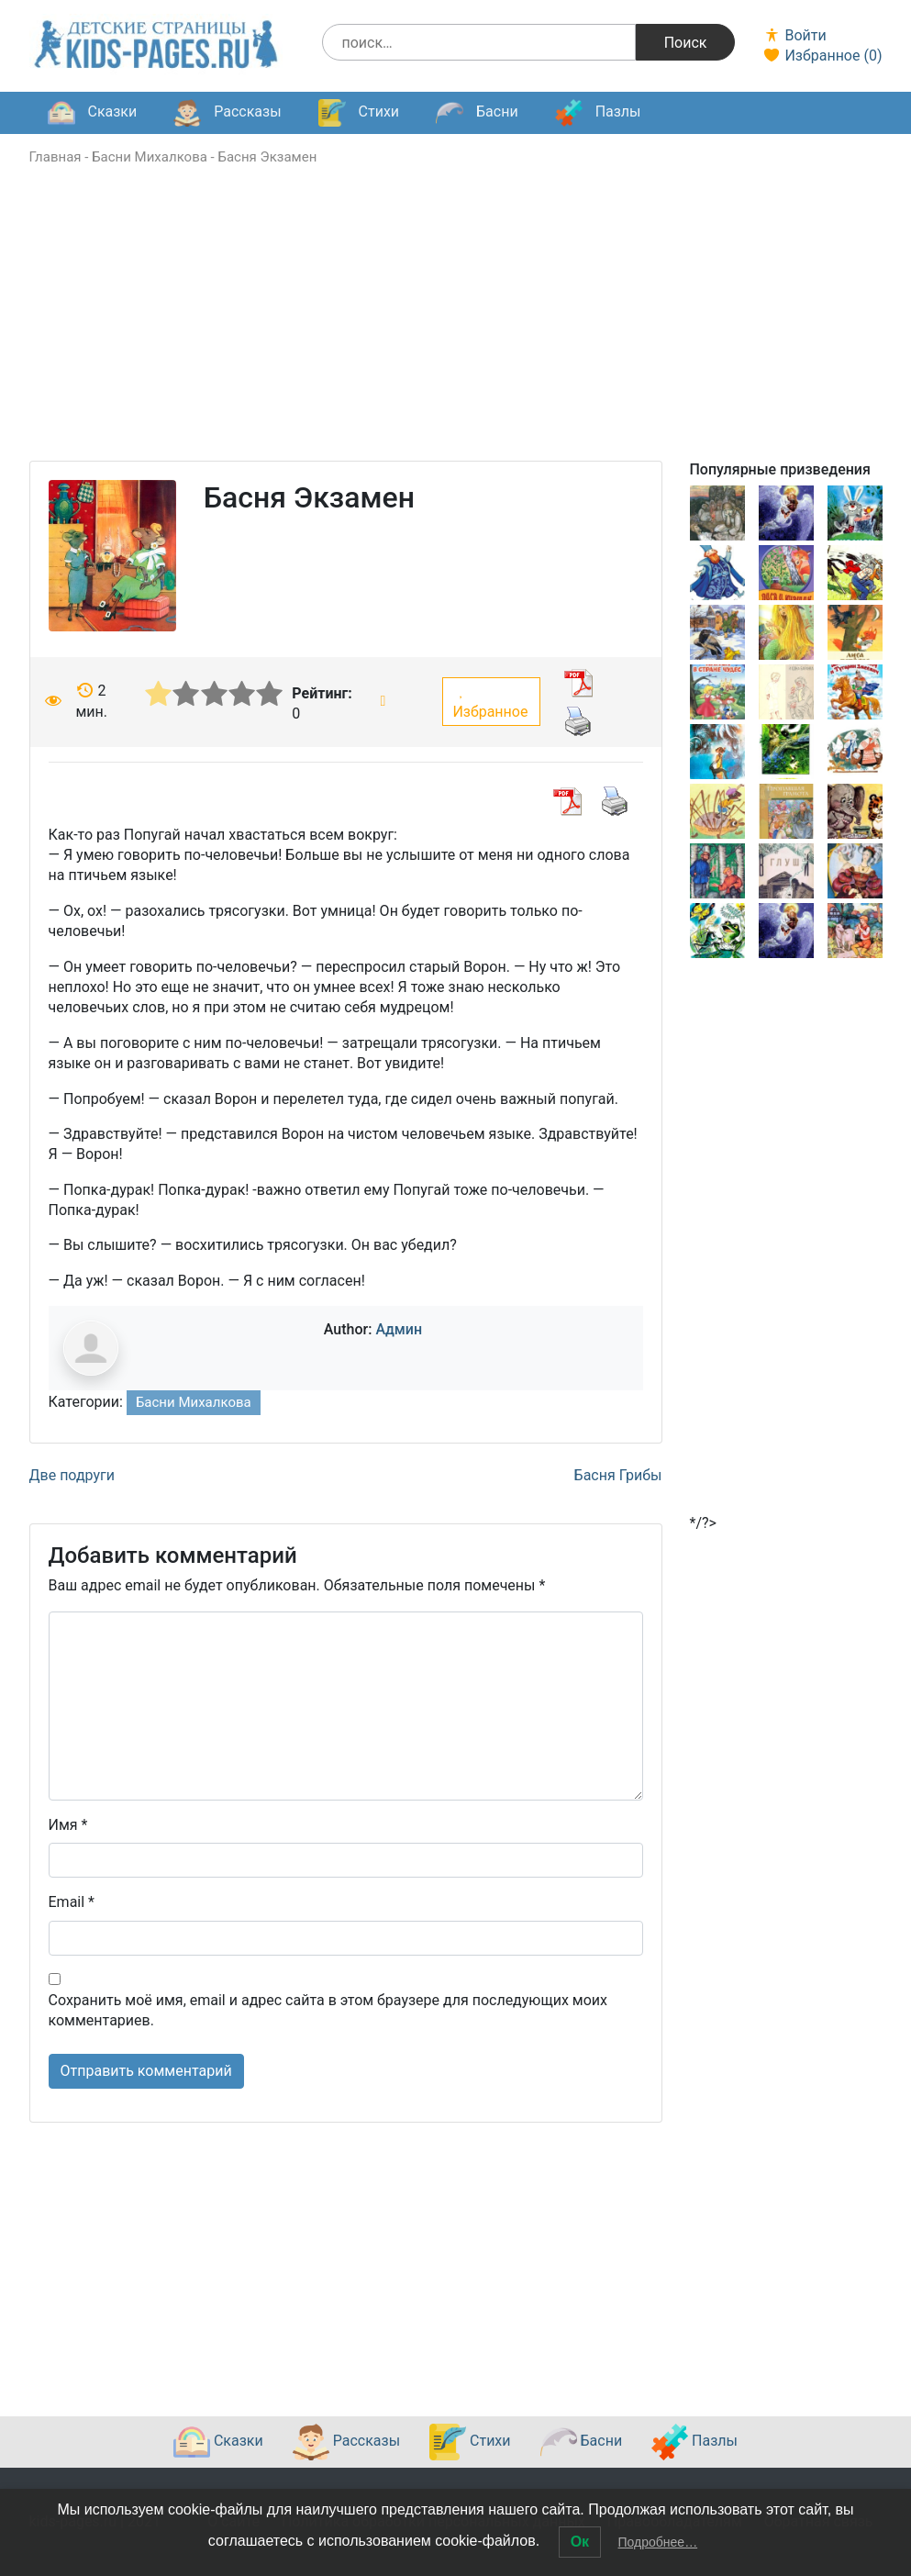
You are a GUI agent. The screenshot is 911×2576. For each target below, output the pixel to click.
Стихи (358, 113)
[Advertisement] (456, 332)
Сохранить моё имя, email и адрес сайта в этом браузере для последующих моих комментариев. (328, 2010)
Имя (68, 1825)
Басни (477, 113)
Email (71, 1902)
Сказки (93, 113)
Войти (794, 35)
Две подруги (72, 1475)
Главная (55, 157)
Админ (398, 1329)
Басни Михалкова (149, 157)
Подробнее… (658, 2542)
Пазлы (598, 113)
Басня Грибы (618, 1475)
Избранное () (822, 55)
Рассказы (227, 113)
